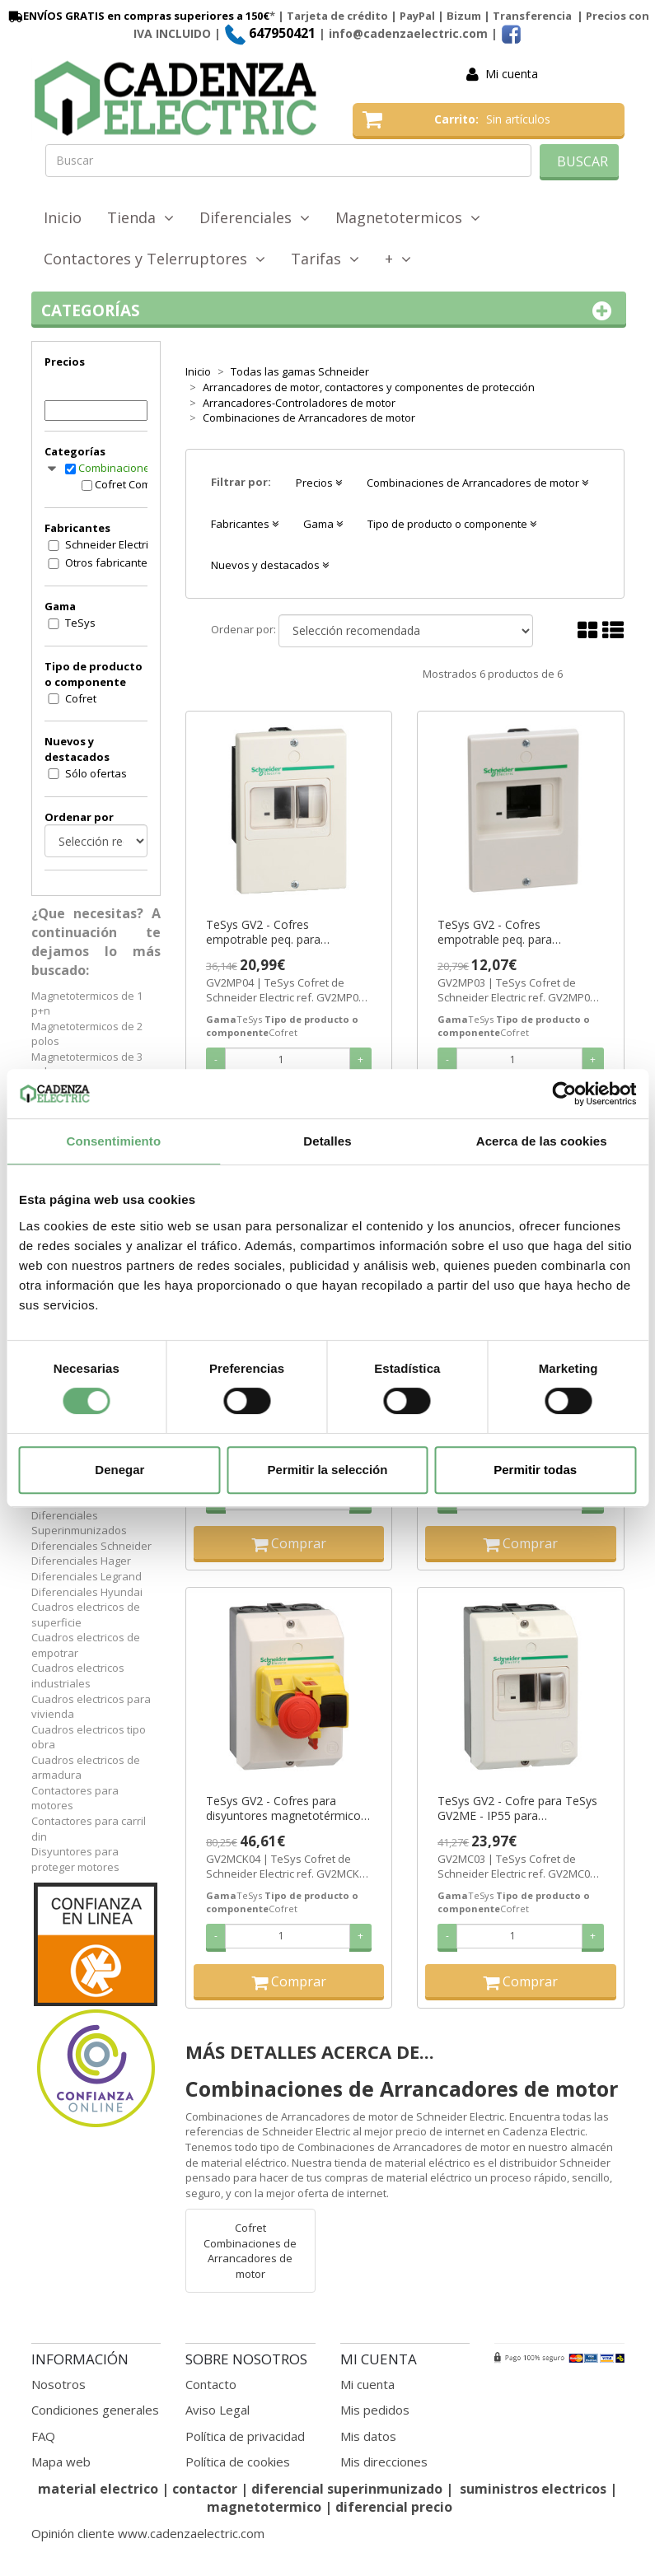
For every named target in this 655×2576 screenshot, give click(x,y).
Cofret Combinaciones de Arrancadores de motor (138, 484)
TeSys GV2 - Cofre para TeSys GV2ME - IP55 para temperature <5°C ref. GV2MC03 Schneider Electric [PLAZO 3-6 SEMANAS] (517, 1808)
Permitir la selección (328, 1470)
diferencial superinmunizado (346, 2489)
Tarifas (325, 258)
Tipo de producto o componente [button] (451, 523)
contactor (204, 2489)
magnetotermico (266, 2507)
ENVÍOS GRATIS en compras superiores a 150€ (137, 15)
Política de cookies (237, 2461)
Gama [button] (323, 523)
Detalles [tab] (327, 1141)
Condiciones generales (95, 2409)
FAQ (43, 2436)
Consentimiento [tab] (113, 1141)
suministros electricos (533, 2489)
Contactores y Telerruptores (154, 258)
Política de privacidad (245, 2436)
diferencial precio (393, 2507)
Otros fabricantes (109, 562)
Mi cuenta (511, 74)
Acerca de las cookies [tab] (541, 1141)
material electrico (98, 2489)
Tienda (140, 217)
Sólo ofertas (96, 773)
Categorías (329, 311)
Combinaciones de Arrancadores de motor (130, 467)
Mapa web (61, 2461)
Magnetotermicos (407, 217)
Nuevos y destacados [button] (270, 565)
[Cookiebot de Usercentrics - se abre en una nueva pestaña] (564, 1093)
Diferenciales (254, 217)
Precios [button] (319, 482)
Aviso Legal (217, 2409)
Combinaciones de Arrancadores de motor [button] (477, 482)
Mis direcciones (384, 2461)
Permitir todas (535, 1470)
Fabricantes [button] (244, 523)
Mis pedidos (374, 2409)
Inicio (63, 217)
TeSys (80, 622)
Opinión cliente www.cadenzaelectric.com (147, 2533)
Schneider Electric (109, 544)
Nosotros (58, 2384)
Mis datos (368, 2436)
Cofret (80, 698)
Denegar (119, 1470)
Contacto (210, 2384)
